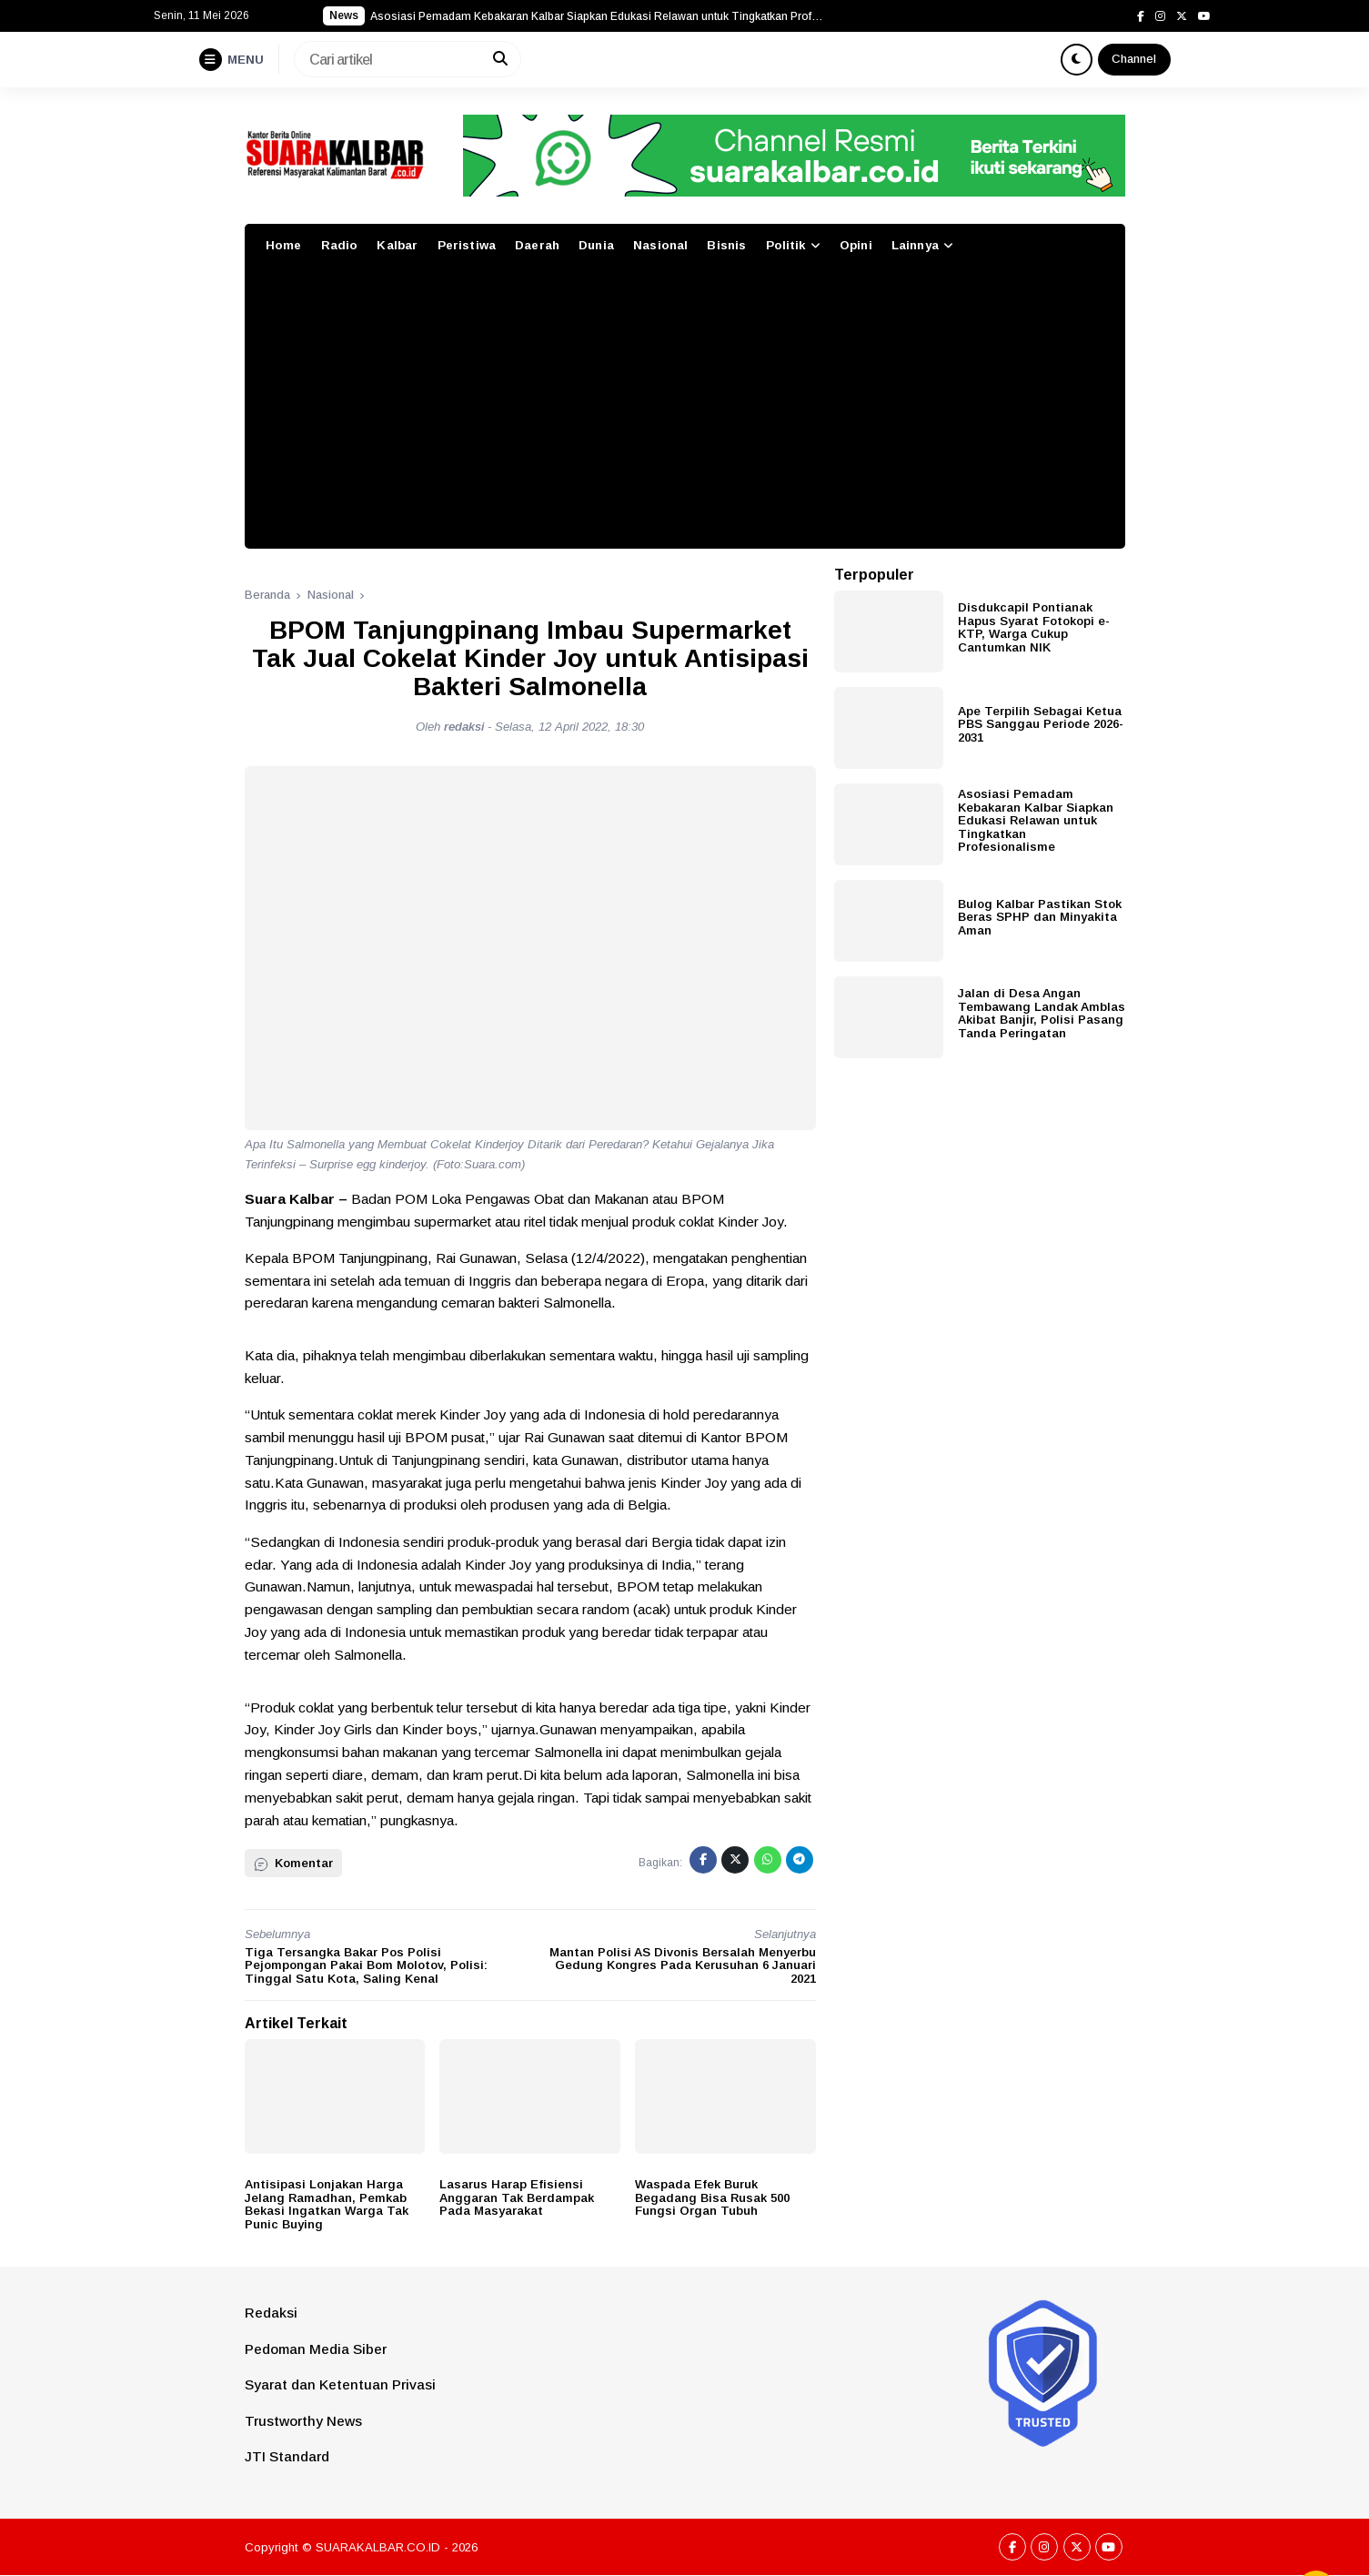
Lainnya (915, 245)
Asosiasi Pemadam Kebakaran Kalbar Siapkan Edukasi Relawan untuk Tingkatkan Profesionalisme (1035, 820)
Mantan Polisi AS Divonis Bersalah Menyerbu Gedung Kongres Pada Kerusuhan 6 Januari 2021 (682, 1965)
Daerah (537, 245)
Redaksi (271, 2312)
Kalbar (397, 245)
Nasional (660, 245)
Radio (339, 245)
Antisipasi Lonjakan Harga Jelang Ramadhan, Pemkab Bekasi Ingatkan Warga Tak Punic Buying (326, 2204)
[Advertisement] (685, 412)
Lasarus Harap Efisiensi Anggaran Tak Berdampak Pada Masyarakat (516, 2197)
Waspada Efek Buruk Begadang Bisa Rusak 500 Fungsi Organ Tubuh (712, 2197)
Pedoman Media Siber (316, 2349)
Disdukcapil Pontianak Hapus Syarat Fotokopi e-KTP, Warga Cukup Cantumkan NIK (1034, 627)
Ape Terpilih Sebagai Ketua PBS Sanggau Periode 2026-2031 (1040, 724)
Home (284, 245)
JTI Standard (287, 2456)
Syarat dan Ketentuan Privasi (340, 2384)
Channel (1134, 59)
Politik (786, 245)
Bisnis (726, 245)
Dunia (596, 245)
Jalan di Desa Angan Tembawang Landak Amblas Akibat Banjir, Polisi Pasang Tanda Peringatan (1041, 1013)
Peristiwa (467, 245)
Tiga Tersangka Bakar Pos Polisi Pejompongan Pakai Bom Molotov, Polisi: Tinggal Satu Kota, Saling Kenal (366, 1965)
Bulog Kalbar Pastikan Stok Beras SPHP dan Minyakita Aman (1040, 917)
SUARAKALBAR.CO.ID (378, 2547)
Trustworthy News (303, 2421)
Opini (856, 245)
